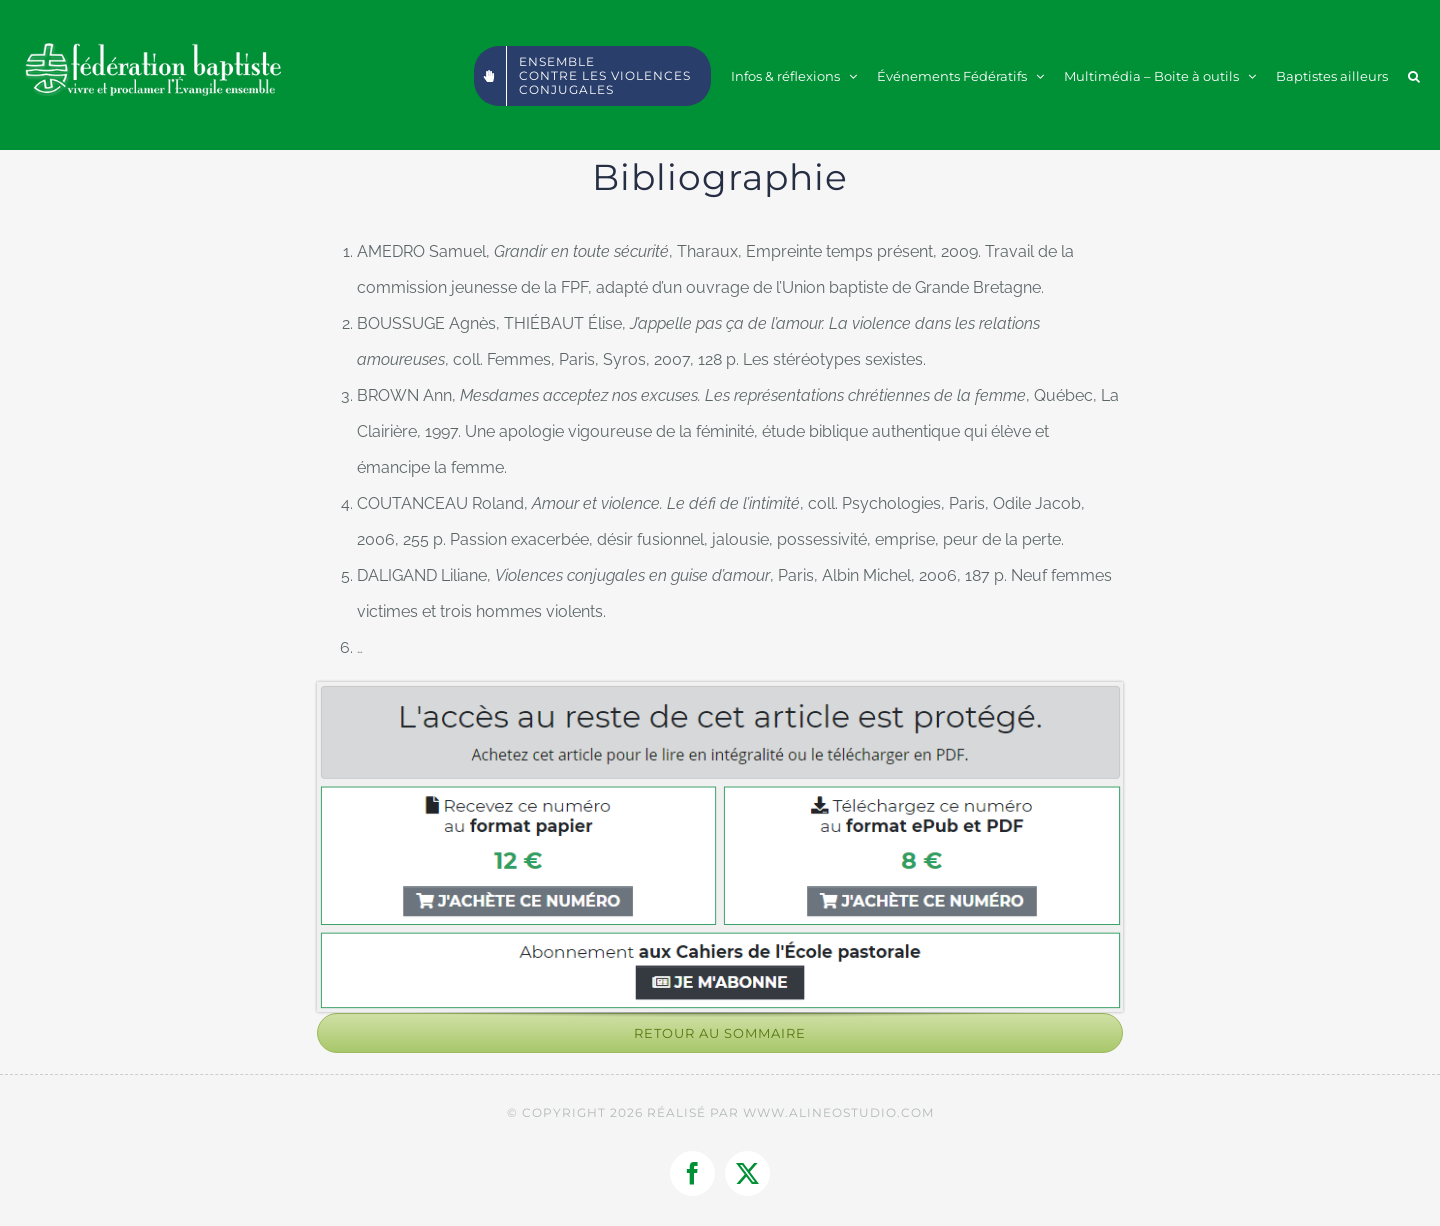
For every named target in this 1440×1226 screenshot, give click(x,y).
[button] (1414, 75)
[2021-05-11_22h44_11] (720, 689)
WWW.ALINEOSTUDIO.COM (838, 1112)
